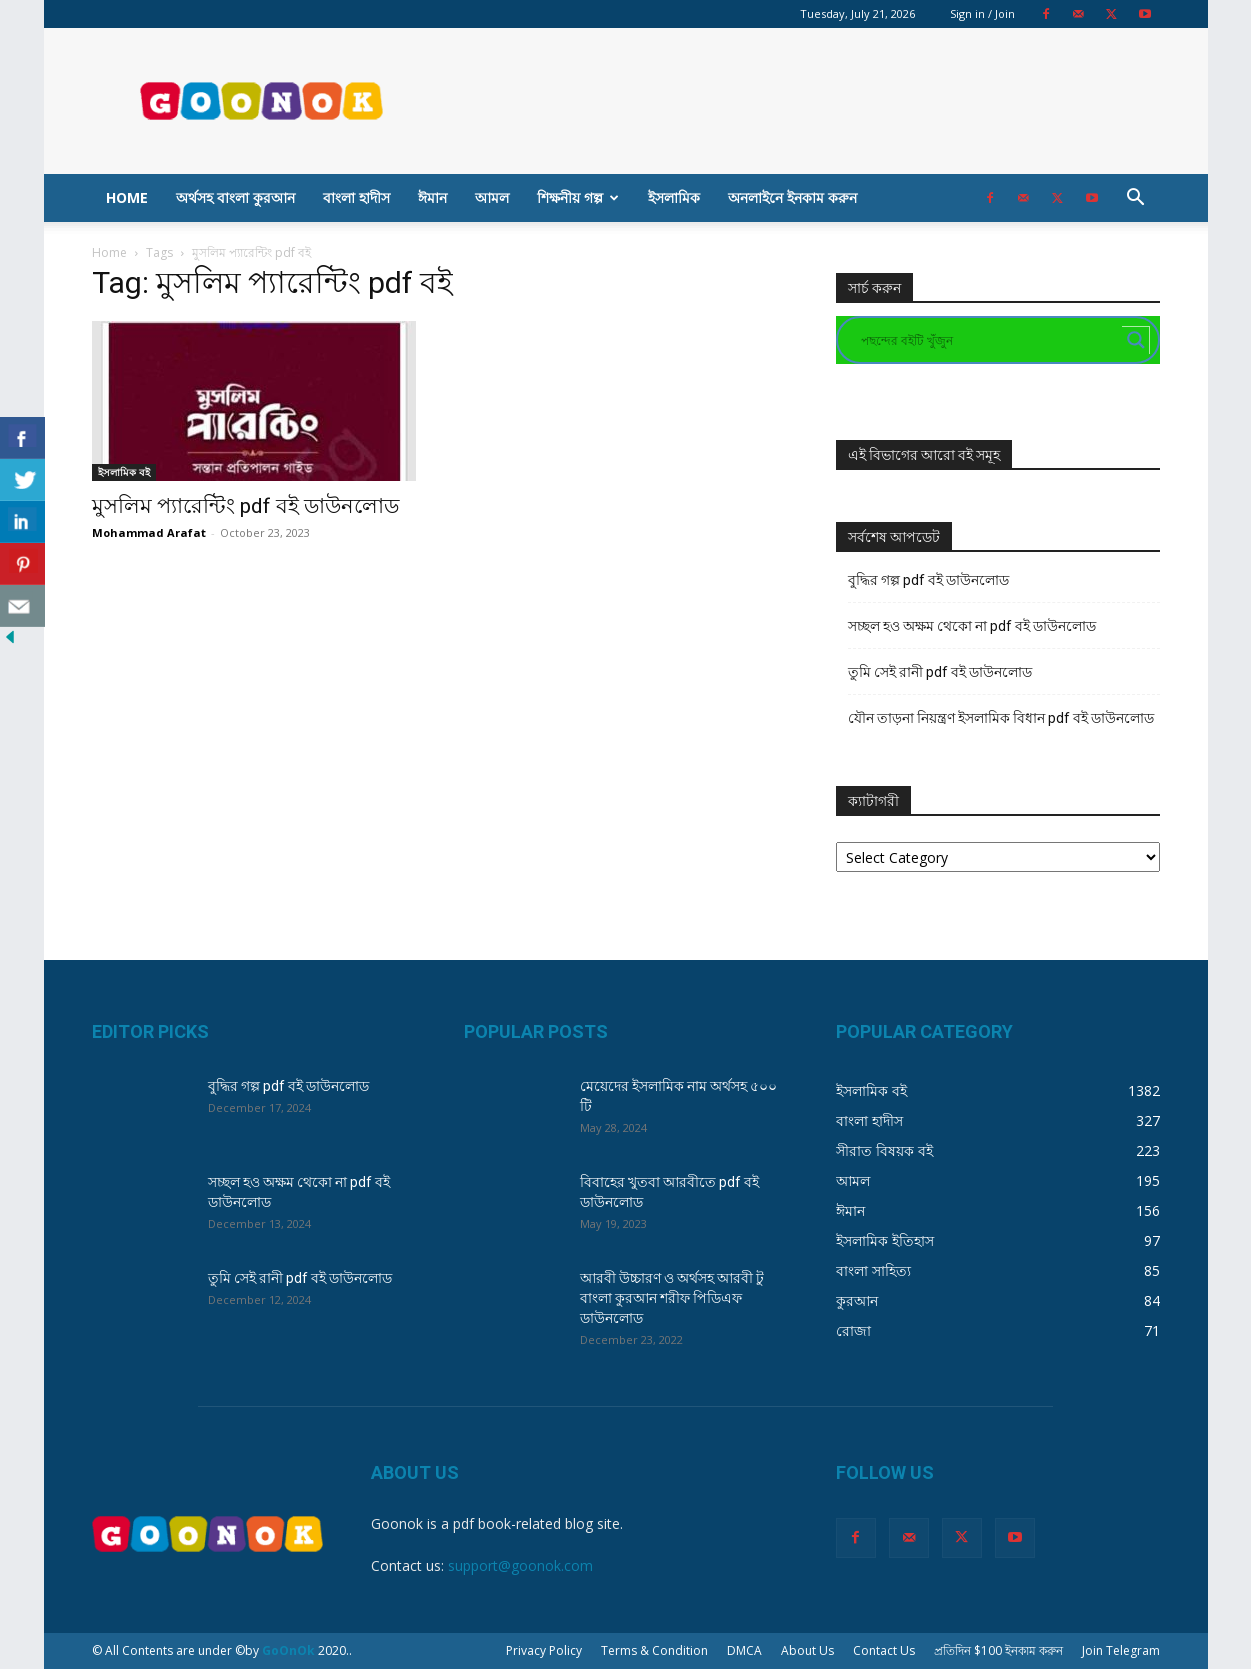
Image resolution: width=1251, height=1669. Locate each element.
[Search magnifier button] (1136, 340)
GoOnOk (288, 1650)
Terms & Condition (654, 1650)
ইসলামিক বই (124, 472)
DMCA (744, 1650)
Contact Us (884, 1650)
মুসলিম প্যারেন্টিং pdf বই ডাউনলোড (245, 506)
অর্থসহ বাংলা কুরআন (235, 197)
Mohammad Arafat (149, 532)
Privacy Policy (544, 1650)
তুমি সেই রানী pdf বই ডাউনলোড (940, 672)
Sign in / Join (982, 13)
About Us (807, 1650)
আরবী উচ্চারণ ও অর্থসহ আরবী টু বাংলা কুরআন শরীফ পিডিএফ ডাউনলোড (672, 1298)
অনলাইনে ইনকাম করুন (792, 197)
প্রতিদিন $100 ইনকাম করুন (998, 1650)
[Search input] (989, 340)
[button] (1136, 199)
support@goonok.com (520, 1565)
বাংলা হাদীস (356, 197)
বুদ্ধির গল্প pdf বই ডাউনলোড (928, 580)
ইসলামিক (674, 197)
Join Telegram (1121, 1650)
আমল (492, 197)
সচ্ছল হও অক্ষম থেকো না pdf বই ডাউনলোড (972, 626)
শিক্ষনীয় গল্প (578, 197)
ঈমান (432, 197)
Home (127, 197)
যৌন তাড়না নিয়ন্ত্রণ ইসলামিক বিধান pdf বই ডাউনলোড (1001, 718)
